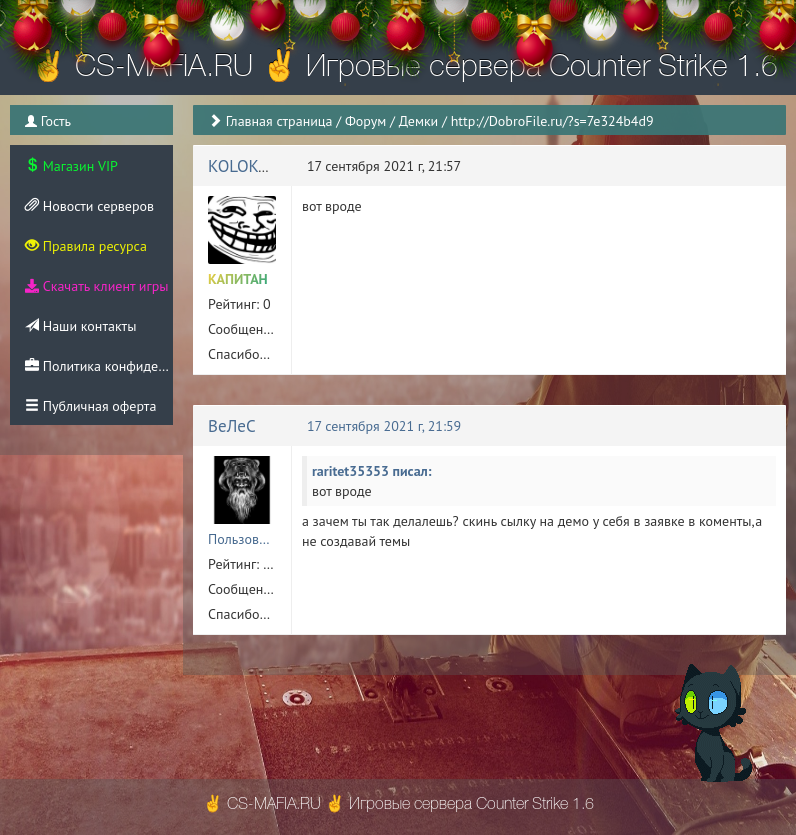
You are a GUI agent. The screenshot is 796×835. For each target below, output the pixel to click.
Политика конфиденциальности (99, 366)
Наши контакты (80, 326)
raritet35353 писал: (372, 471)
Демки (419, 121)
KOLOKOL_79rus (267, 166)
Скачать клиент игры (96, 286)
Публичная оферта (90, 406)
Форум (365, 121)
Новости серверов (89, 206)
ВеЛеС (232, 426)
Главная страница (279, 121)
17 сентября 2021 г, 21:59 (384, 426)
